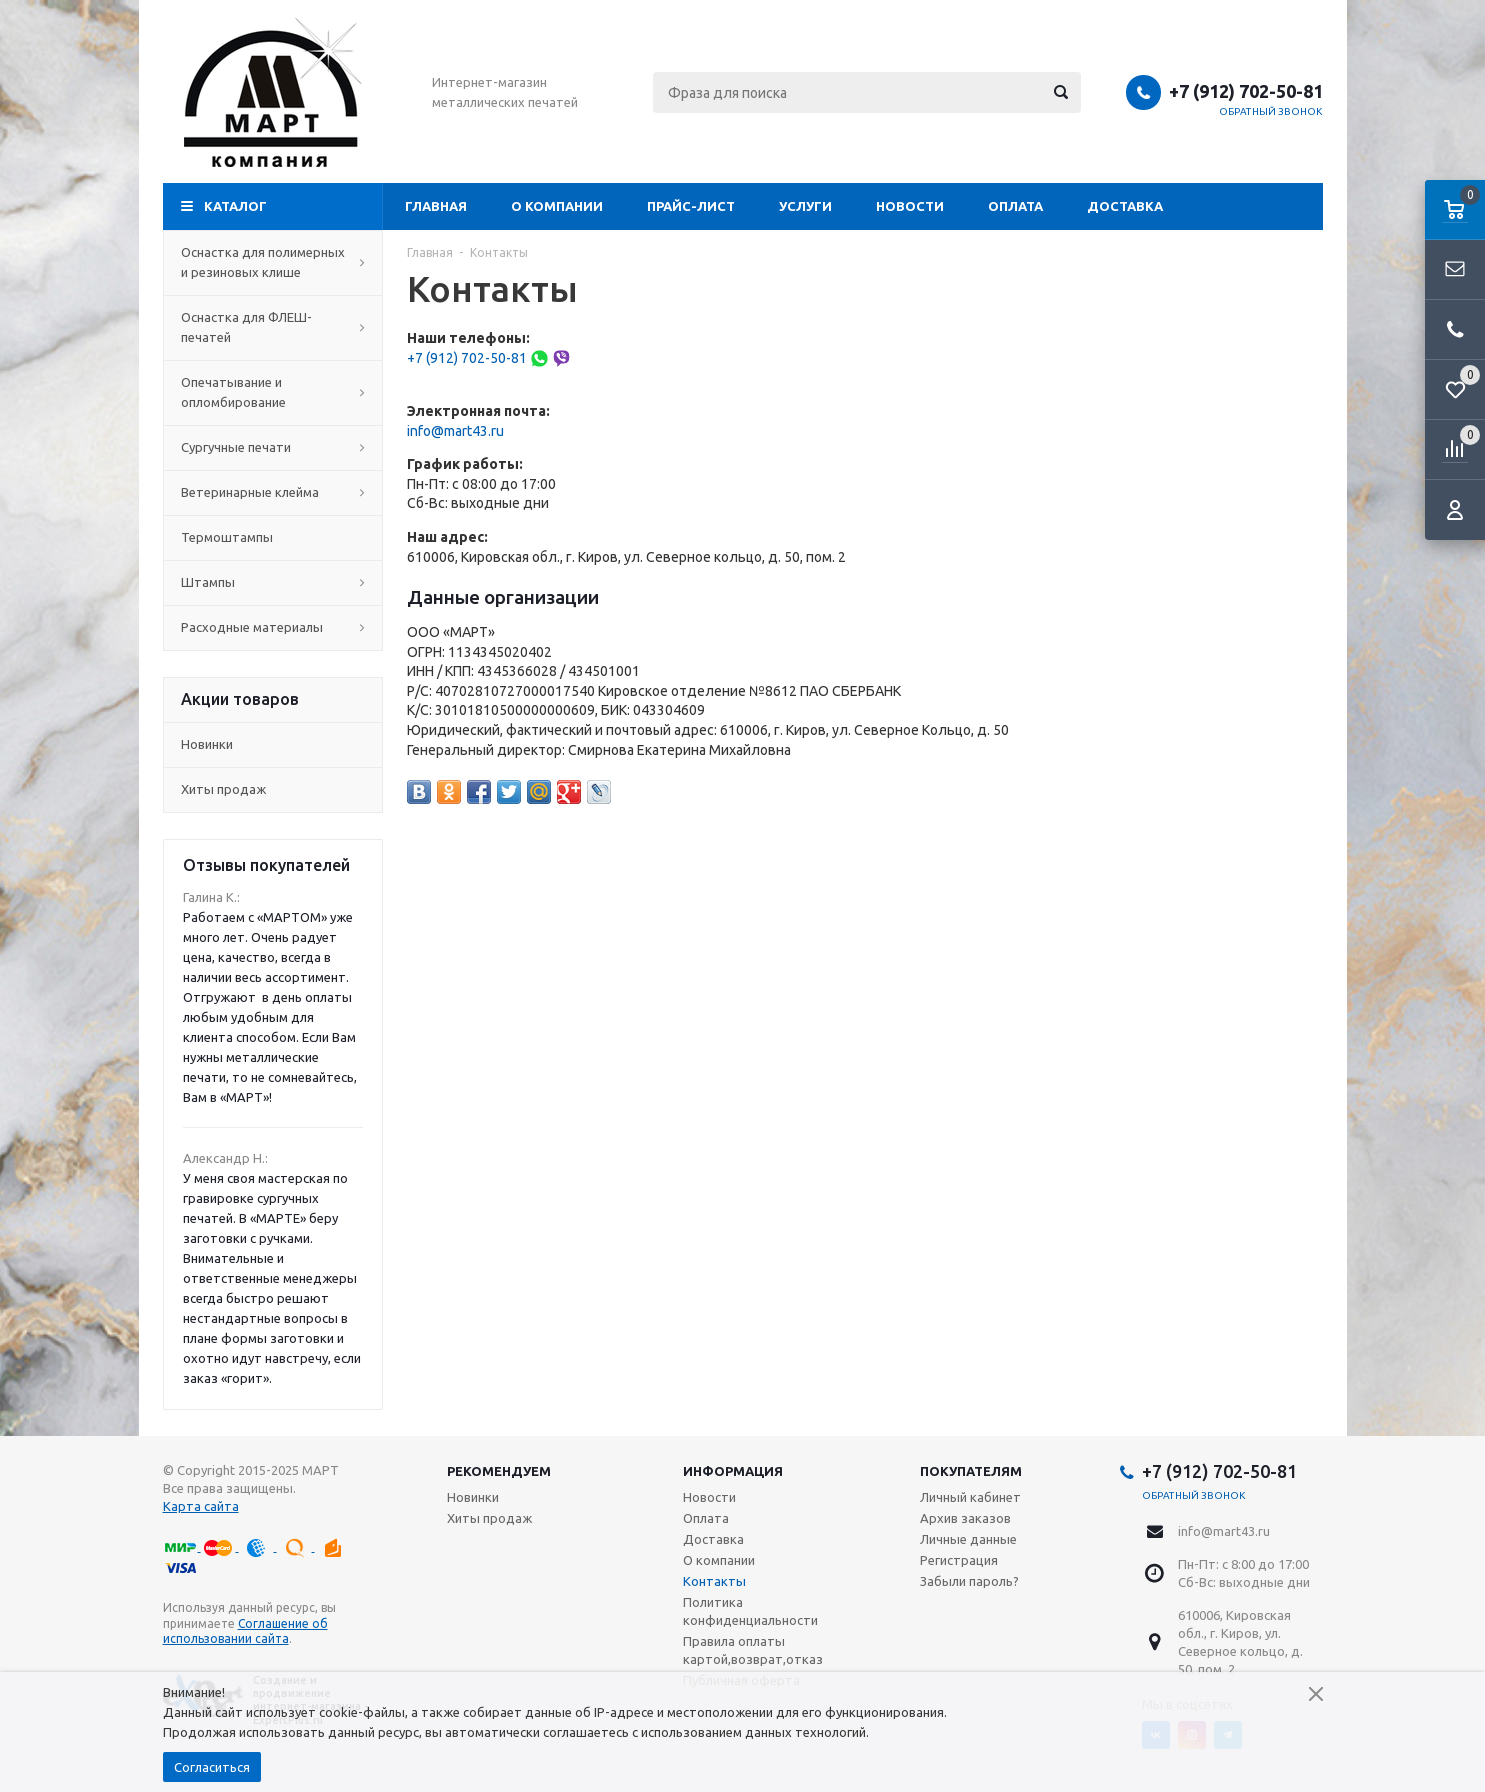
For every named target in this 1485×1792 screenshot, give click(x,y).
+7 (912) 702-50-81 (1246, 91)
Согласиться (212, 1767)
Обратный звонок (1271, 111)
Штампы (273, 582)
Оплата (1015, 206)
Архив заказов (965, 1518)
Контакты (714, 1581)
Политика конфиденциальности (750, 1611)
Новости (910, 206)
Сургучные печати (273, 447)
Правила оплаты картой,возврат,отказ (753, 1650)
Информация (733, 1471)
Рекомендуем (499, 1471)
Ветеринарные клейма (273, 492)
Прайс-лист (691, 206)
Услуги (805, 206)
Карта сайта (201, 1506)
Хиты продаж (223, 789)
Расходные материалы (273, 627)
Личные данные (968, 1539)
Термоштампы (273, 537)
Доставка (1125, 206)
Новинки (207, 744)
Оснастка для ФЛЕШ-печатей (273, 327)
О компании (557, 206)
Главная (436, 206)
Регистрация (959, 1560)
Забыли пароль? (969, 1581)
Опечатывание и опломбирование (273, 392)
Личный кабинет (970, 1497)
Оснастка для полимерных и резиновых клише (273, 262)
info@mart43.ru (455, 431)
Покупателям (971, 1471)
